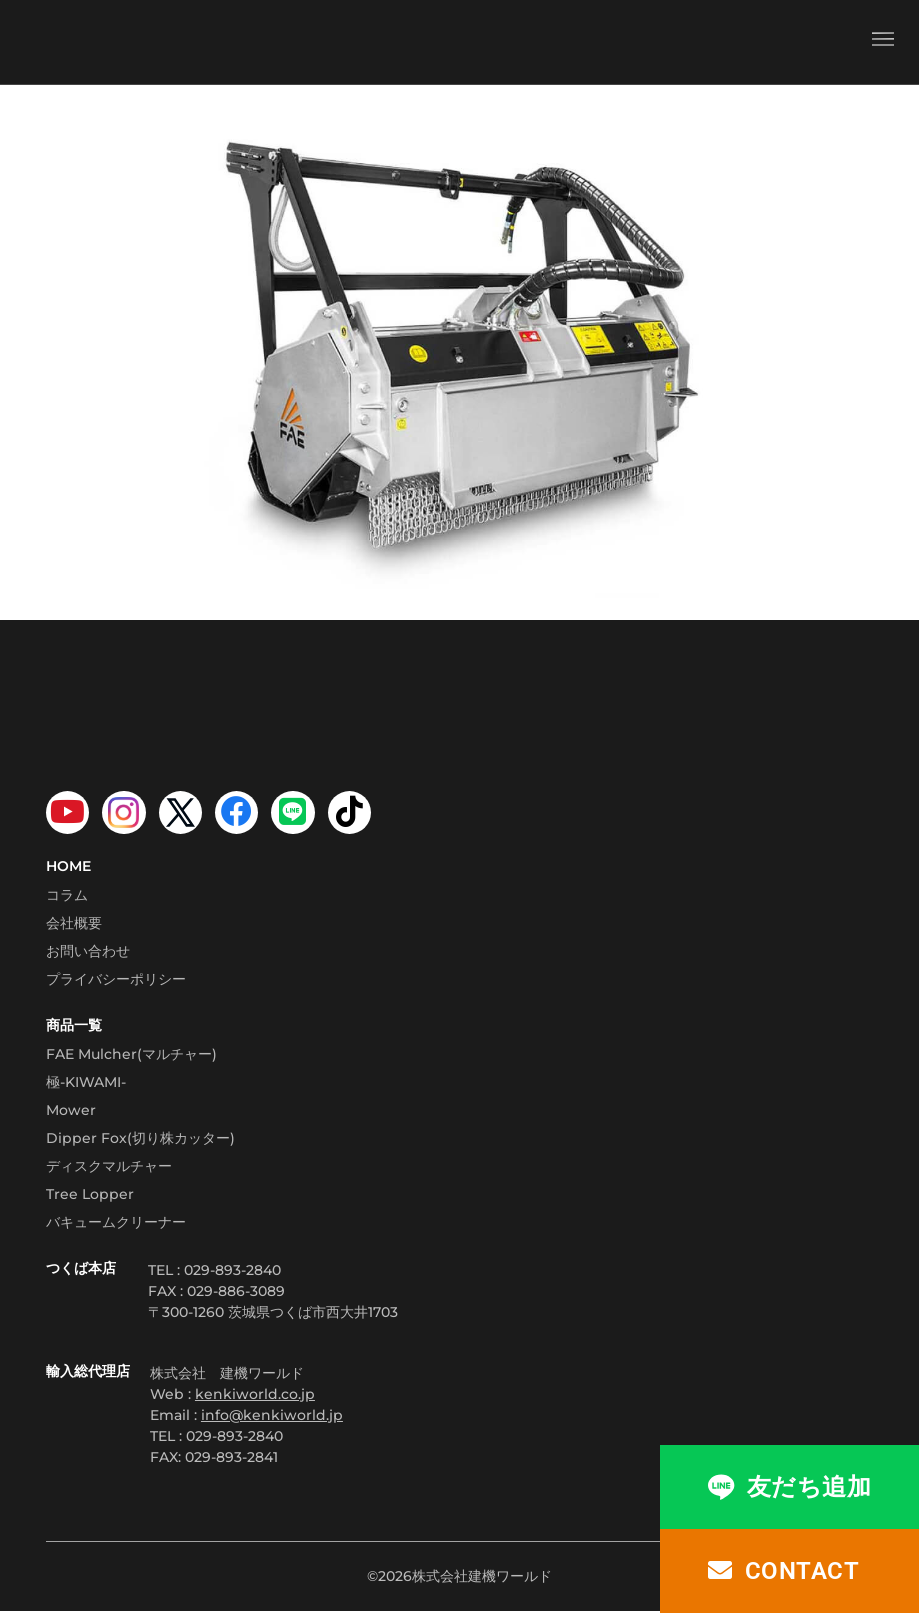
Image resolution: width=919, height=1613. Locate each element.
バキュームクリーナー (116, 1223)
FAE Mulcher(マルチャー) (131, 1055)
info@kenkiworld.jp (272, 1416)
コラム (67, 896)
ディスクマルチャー (109, 1167)
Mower (71, 1111)
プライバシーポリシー (116, 980)
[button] (882, 42)
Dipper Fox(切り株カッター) (140, 1139)
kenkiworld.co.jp (255, 1395)
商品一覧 (74, 1026)
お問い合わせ (88, 952)
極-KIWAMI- (86, 1083)
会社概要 (74, 924)
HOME (68, 867)
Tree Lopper (90, 1195)
